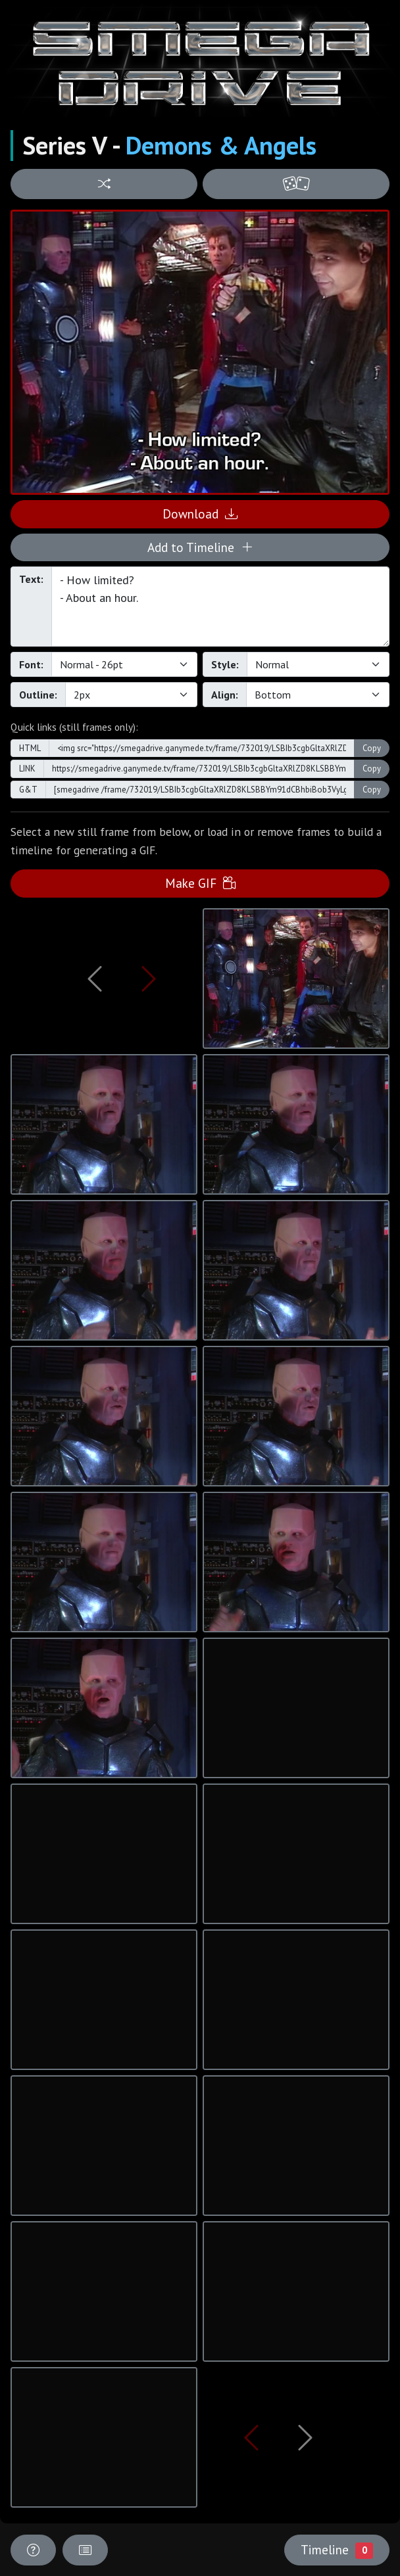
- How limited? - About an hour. (220, 606)
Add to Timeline (200, 547)
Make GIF (200, 883)
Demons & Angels (221, 145)
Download (200, 513)
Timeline (337, 2549)
